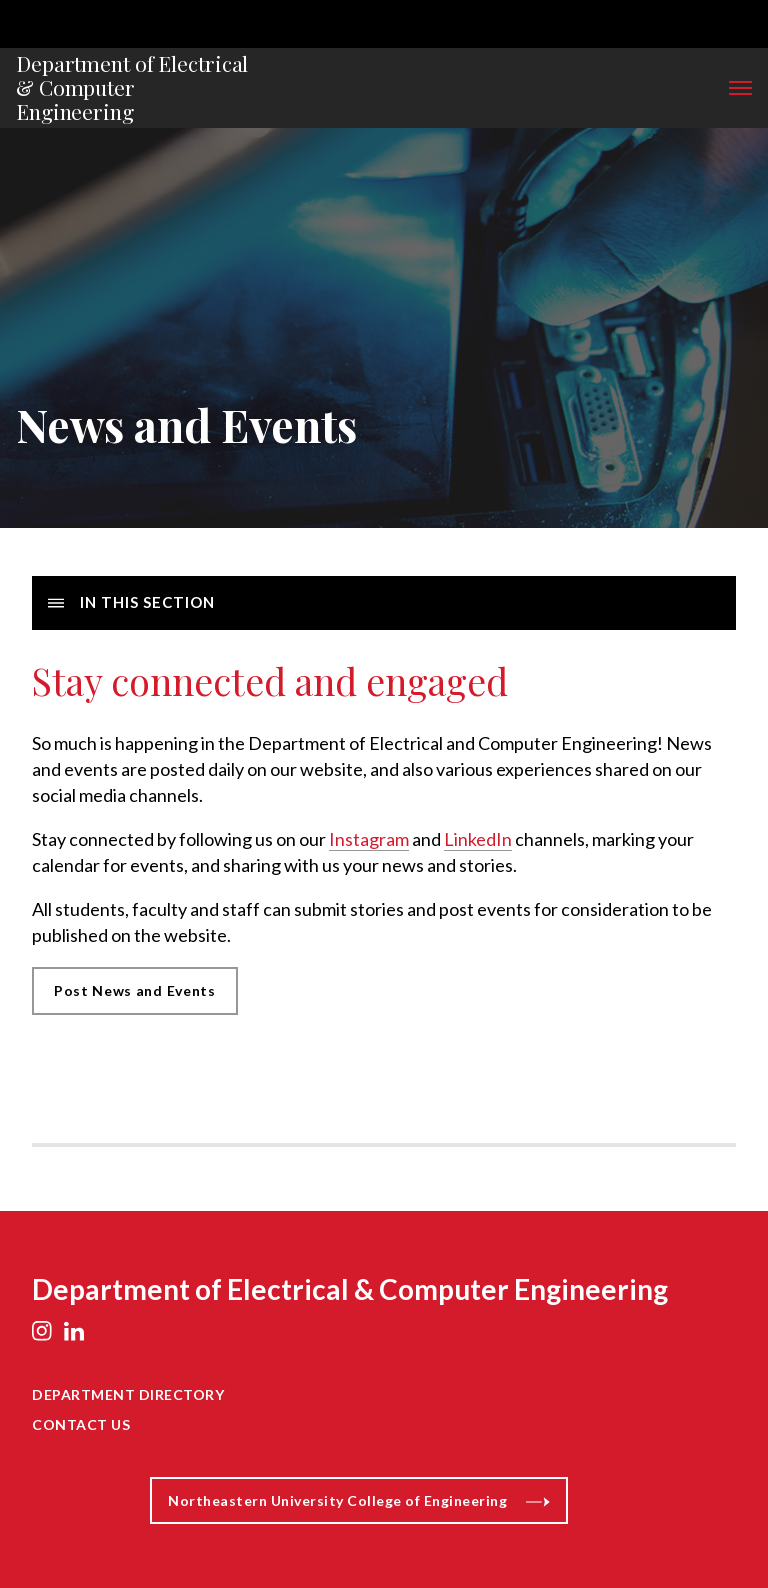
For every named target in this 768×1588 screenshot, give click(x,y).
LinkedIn (478, 839)
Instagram (369, 839)
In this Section (131, 602)
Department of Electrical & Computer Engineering (132, 88)
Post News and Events (135, 990)
